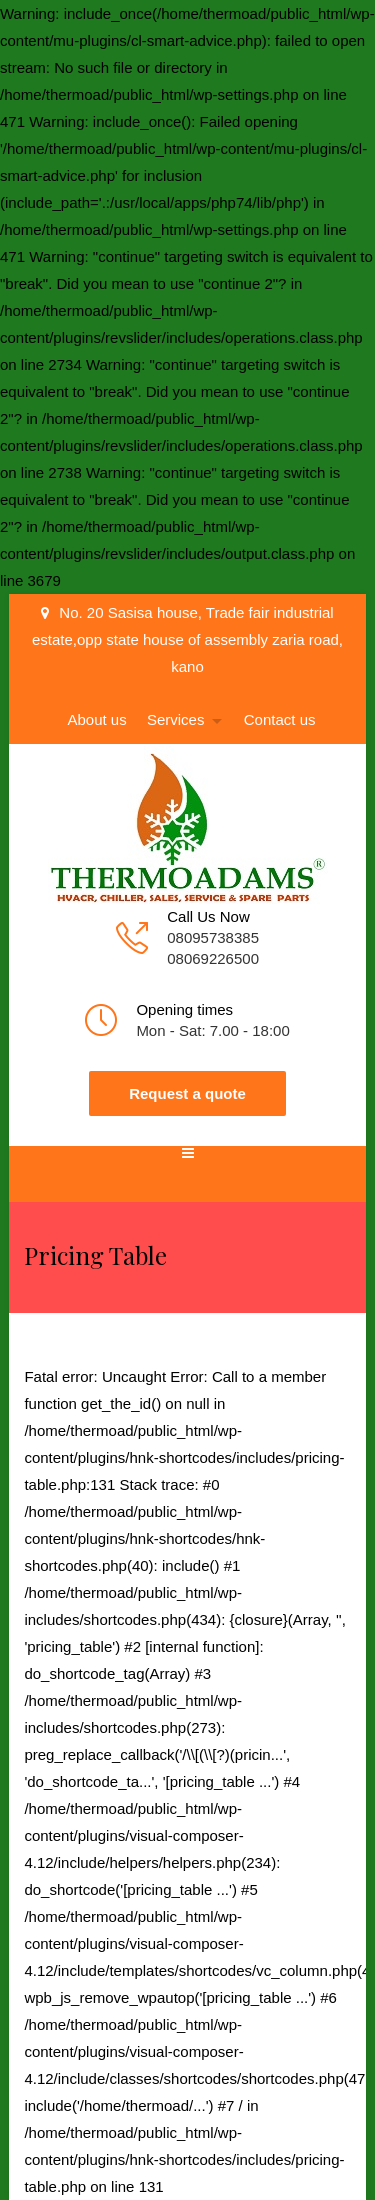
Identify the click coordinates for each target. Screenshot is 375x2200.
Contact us (280, 719)
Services (176, 719)
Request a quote (187, 1093)
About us (97, 719)
